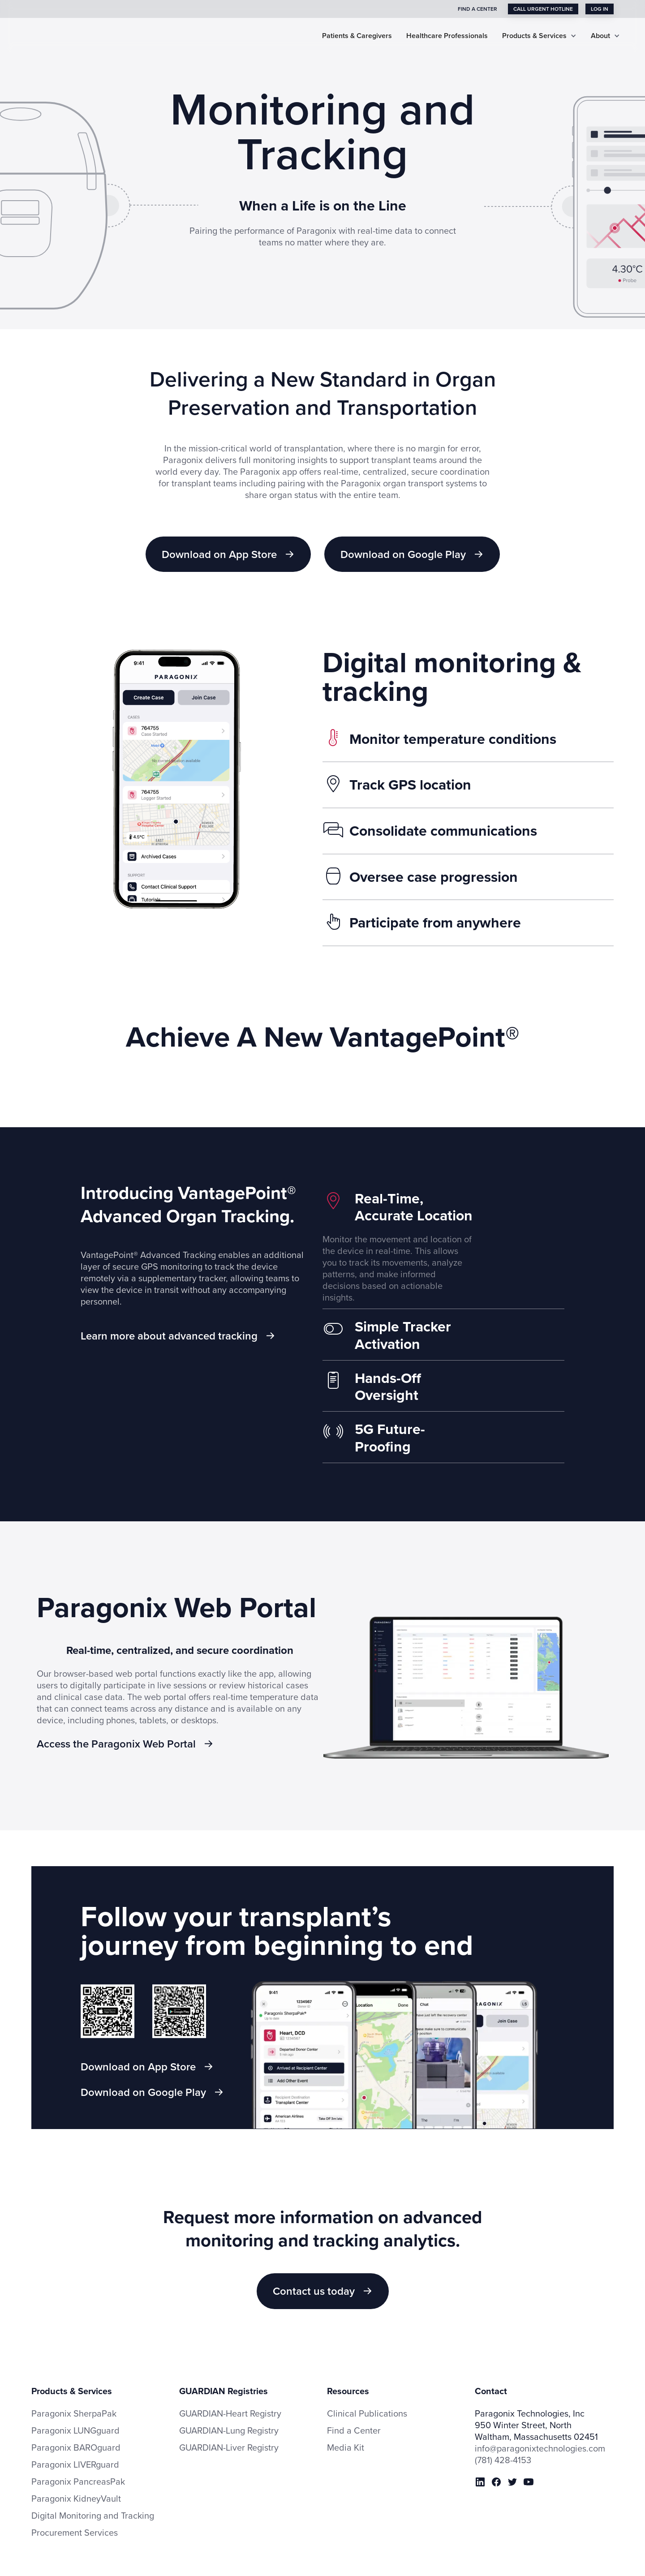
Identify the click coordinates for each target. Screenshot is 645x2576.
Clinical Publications (367, 2398)
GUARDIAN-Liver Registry (229, 2431)
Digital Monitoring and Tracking (92, 2500)
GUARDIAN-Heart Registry (230, 2397)
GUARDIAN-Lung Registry (229, 2414)
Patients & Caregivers (357, 36)
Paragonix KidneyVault (76, 2483)
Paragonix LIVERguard (75, 2449)
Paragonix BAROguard (75, 2432)
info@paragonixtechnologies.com (540, 2433)
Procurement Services (74, 2517)
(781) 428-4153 (503, 2444)
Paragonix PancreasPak (78, 2466)
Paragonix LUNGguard (75, 2415)
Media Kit (345, 2432)
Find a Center (354, 2415)
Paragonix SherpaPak (73, 2398)
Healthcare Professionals (447, 36)
